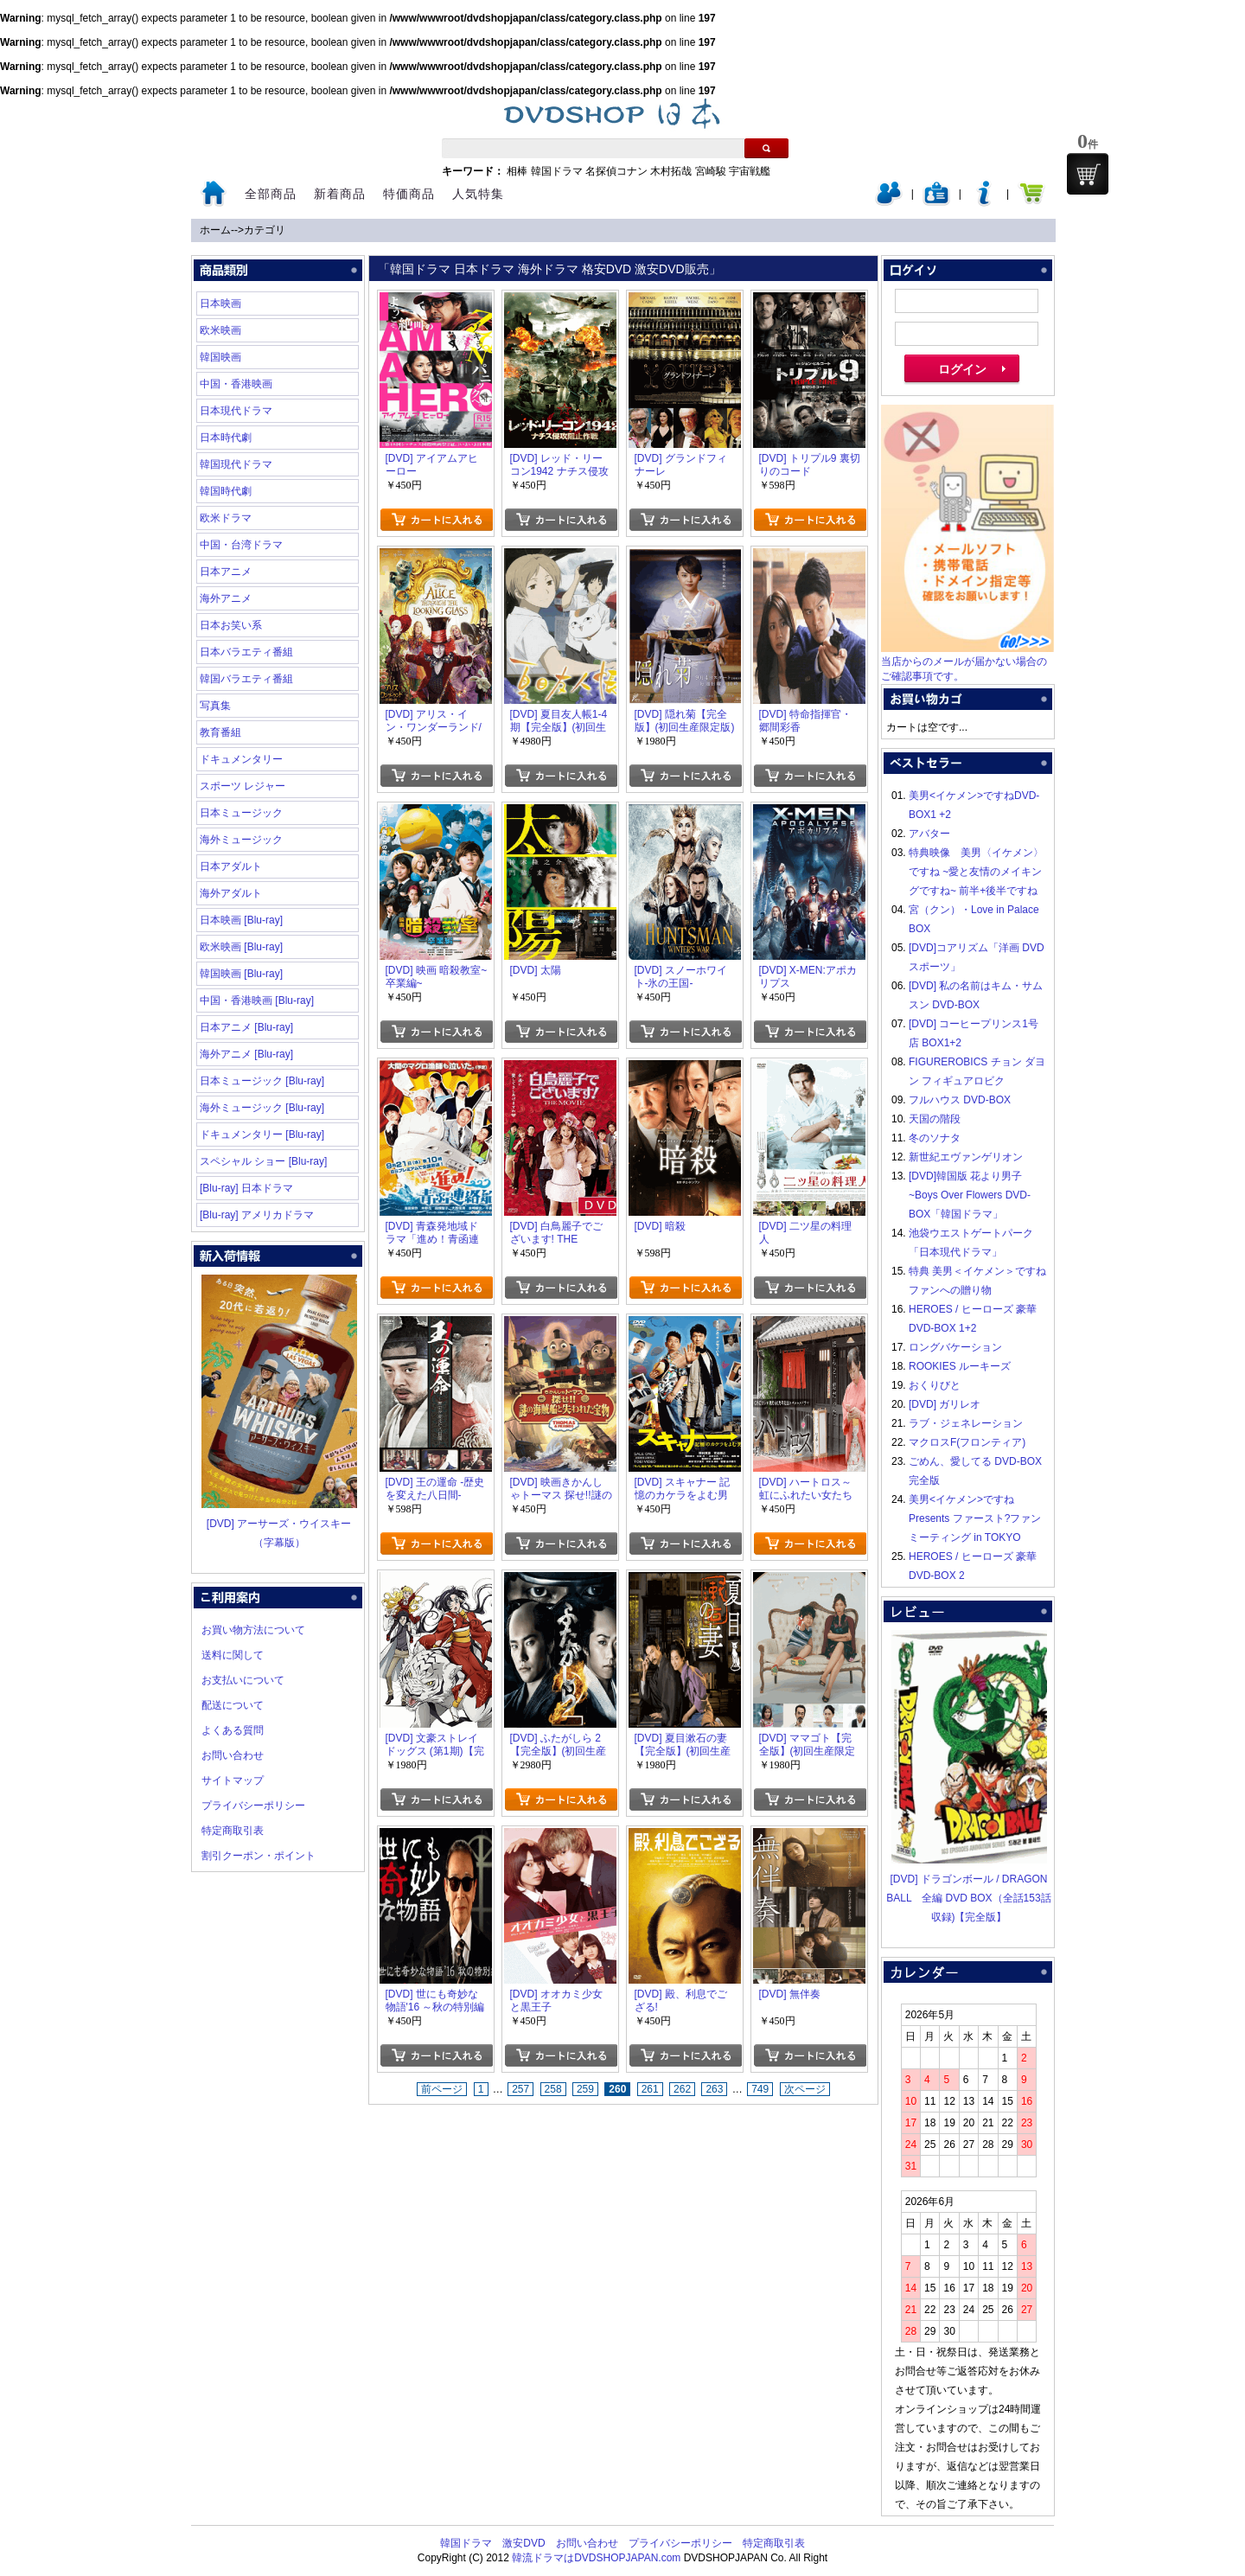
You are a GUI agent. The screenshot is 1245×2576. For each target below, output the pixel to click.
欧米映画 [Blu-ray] (241, 947)
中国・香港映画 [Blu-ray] (257, 1000)
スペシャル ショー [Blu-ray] (263, 1161)
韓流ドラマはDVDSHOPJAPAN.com (596, 2558)
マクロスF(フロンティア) (967, 1442)
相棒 (517, 171)
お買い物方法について (253, 1630)
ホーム (215, 230)
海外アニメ (226, 598)
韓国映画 (220, 357)
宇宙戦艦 (749, 171)
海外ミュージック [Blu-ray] (262, 1108)
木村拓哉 (671, 171)
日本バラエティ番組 (246, 652)
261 (650, 2089)
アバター (929, 834)
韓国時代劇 (226, 491)
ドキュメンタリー (241, 759)
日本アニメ (226, 572)
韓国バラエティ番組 (246, 679)
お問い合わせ (232, 1755)
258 (553, 2089)
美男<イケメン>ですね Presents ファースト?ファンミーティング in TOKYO (975, 1518)
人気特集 (478, 194)
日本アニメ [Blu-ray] (246, 1027)
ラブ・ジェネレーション (966, 1423)
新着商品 (340, 194)
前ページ (442, 2089)
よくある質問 (232, 1730)
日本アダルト (231, 866)
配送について (232, 1705)
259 (585, 2089)
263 (714, 2089)
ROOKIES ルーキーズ (960, 1366)
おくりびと (935, 1385)
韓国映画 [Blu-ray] (241, 974)
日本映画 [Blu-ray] (241, 920)
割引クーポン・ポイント (258, 1856)
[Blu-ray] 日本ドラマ (246, 1188)
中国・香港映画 (236, 384)
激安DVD (523, 2543)
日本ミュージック (241, 813)
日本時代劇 (226, 437)
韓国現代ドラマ (236, 464)
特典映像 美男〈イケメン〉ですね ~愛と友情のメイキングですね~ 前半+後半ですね (976, 872)
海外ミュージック (241, 840)
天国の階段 (935, 1119)
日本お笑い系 (231, 625)
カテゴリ (264, 230)
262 (682, 2089)
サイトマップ (232, 1780)
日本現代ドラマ (236, 411)
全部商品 (271, 194)
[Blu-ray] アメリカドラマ (257, 1215)
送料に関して (232, 1655)
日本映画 (220, 303)
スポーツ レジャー (242, 786)
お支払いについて (242, 1680)
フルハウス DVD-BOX (960, 1100)
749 (760, 2089)
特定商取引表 (232, 1831)
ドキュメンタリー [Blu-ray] (262, 1134)
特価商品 (409, 194)
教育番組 (220, 732)
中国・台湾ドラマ (241, 545)
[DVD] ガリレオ (944, 1404)
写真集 (215, 706)
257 (520, 2089)
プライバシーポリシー (253, 1805)
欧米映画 (220, 330)
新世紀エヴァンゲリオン (966, 1157)
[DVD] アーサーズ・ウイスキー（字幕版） (279, 1524)
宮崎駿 (710, 171)
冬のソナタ (935, 1138)
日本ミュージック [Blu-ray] (262, 1081)
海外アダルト (231, 893)
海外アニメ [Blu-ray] (246, 1054)
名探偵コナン (616, 171)
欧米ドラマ (226, 518)
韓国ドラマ (557, 171)
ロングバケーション (955, 1347)
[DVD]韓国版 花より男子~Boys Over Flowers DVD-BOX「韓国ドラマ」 (970, 1195)
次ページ (805, 2089)
